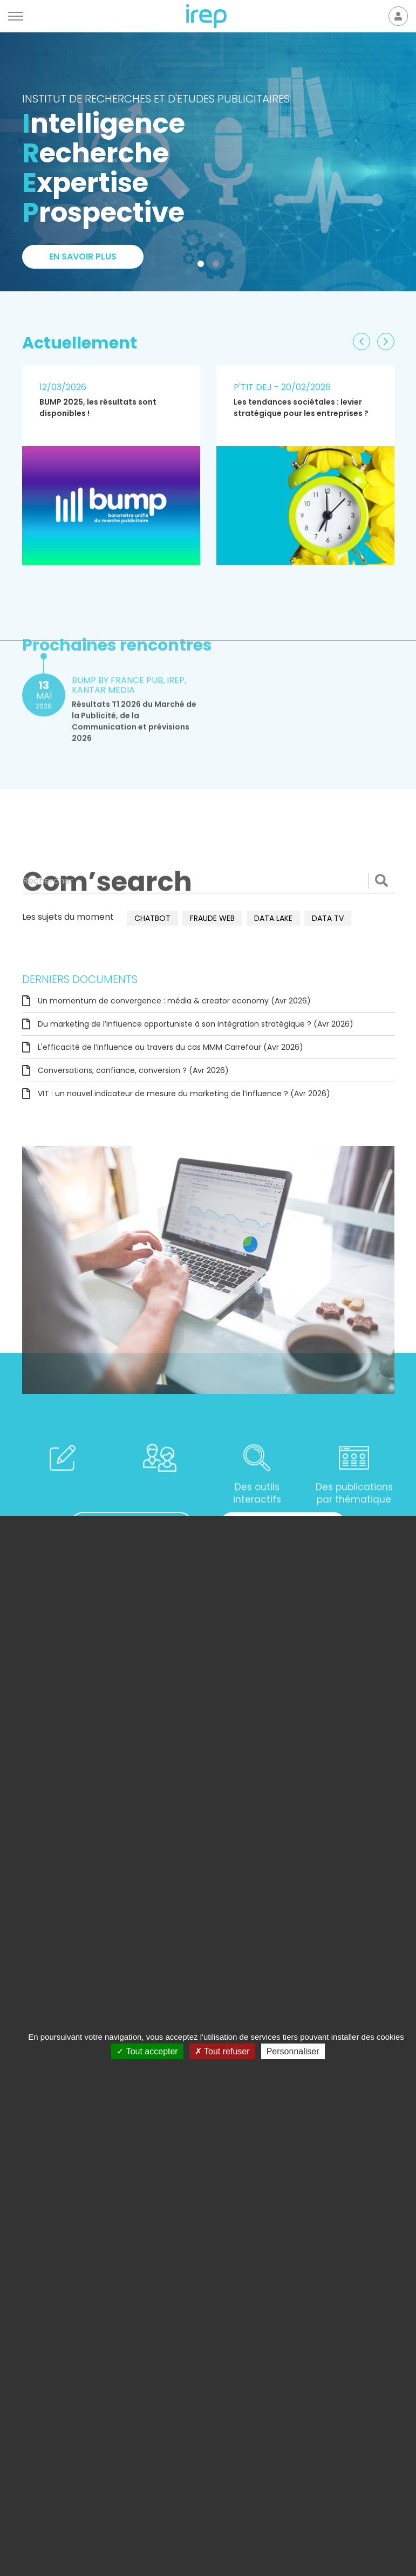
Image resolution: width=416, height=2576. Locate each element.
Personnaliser (293, 2051)
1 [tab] (202, 266)
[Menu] (15, 16)
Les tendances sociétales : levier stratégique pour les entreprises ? (301, 408)
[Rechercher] (208, 880)
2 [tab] (218, 266)
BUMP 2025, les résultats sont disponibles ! (97, 408)
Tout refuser (222, 2051)
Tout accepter (147, 2051)
